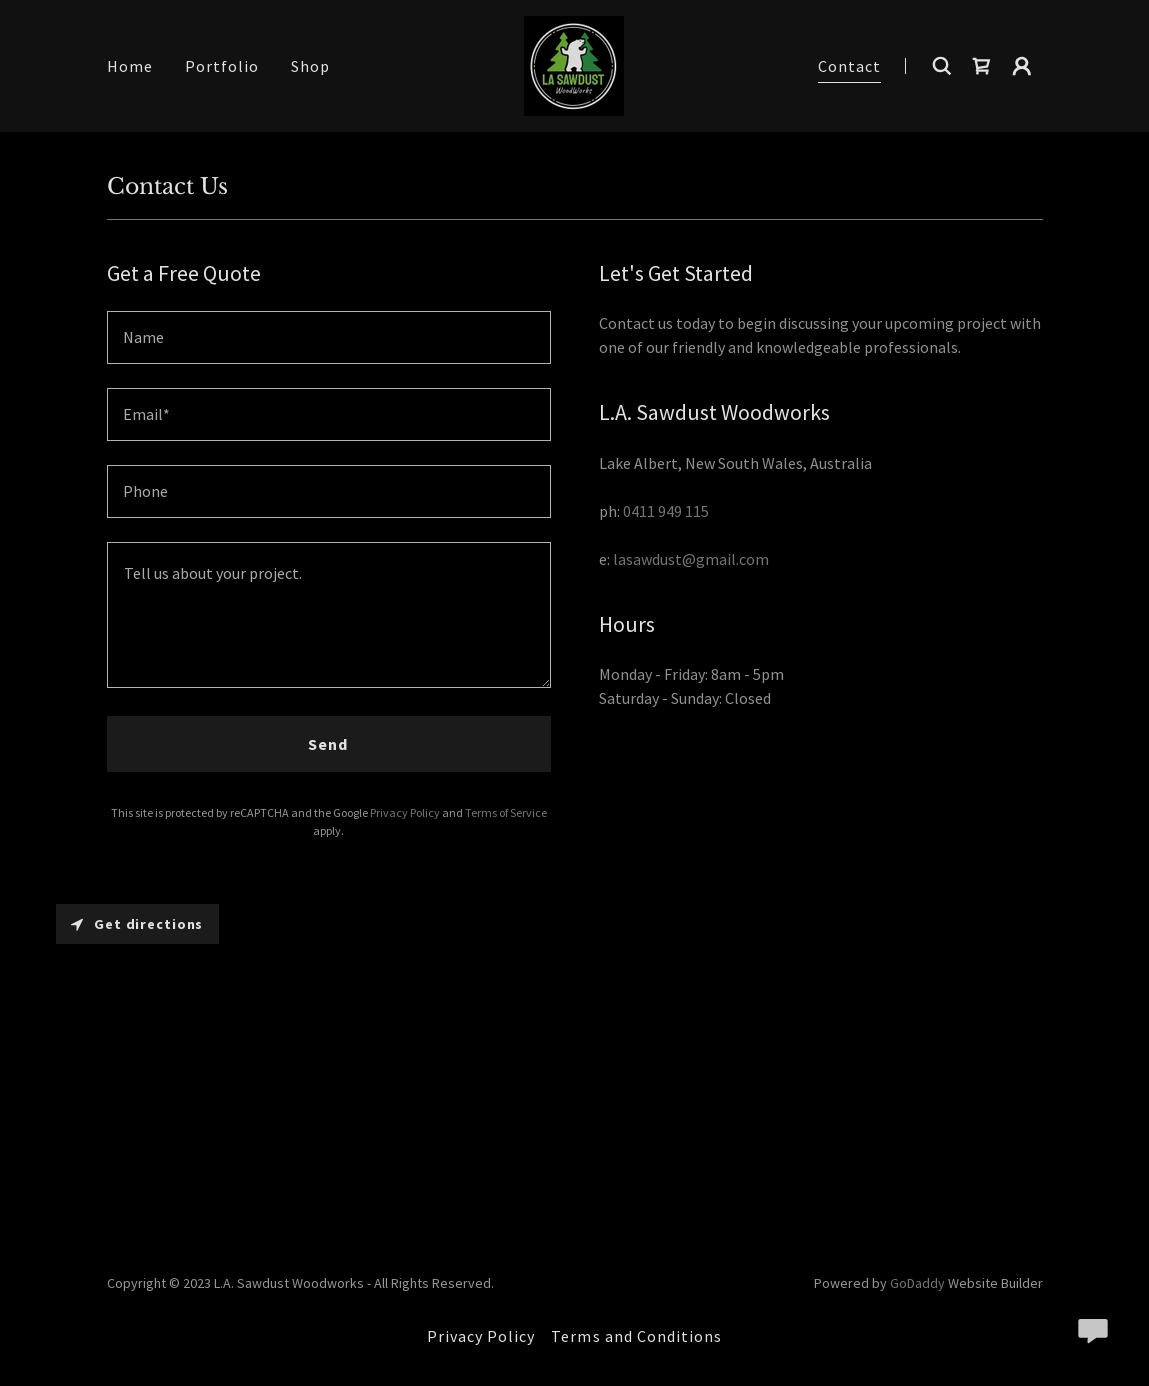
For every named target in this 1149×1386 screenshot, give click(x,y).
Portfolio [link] (222, 66)
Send (328, 744)
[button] (1022, 66)
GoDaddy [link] (917, 1283)
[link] (574, 64)
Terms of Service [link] (506, 812)
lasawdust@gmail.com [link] (691, 559)
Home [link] (130, 66)
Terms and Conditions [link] (636, 1336)
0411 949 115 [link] (666, 511)
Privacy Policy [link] (405, 812)
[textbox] (329, 337)
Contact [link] (849, 66)
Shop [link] (310, 66)
